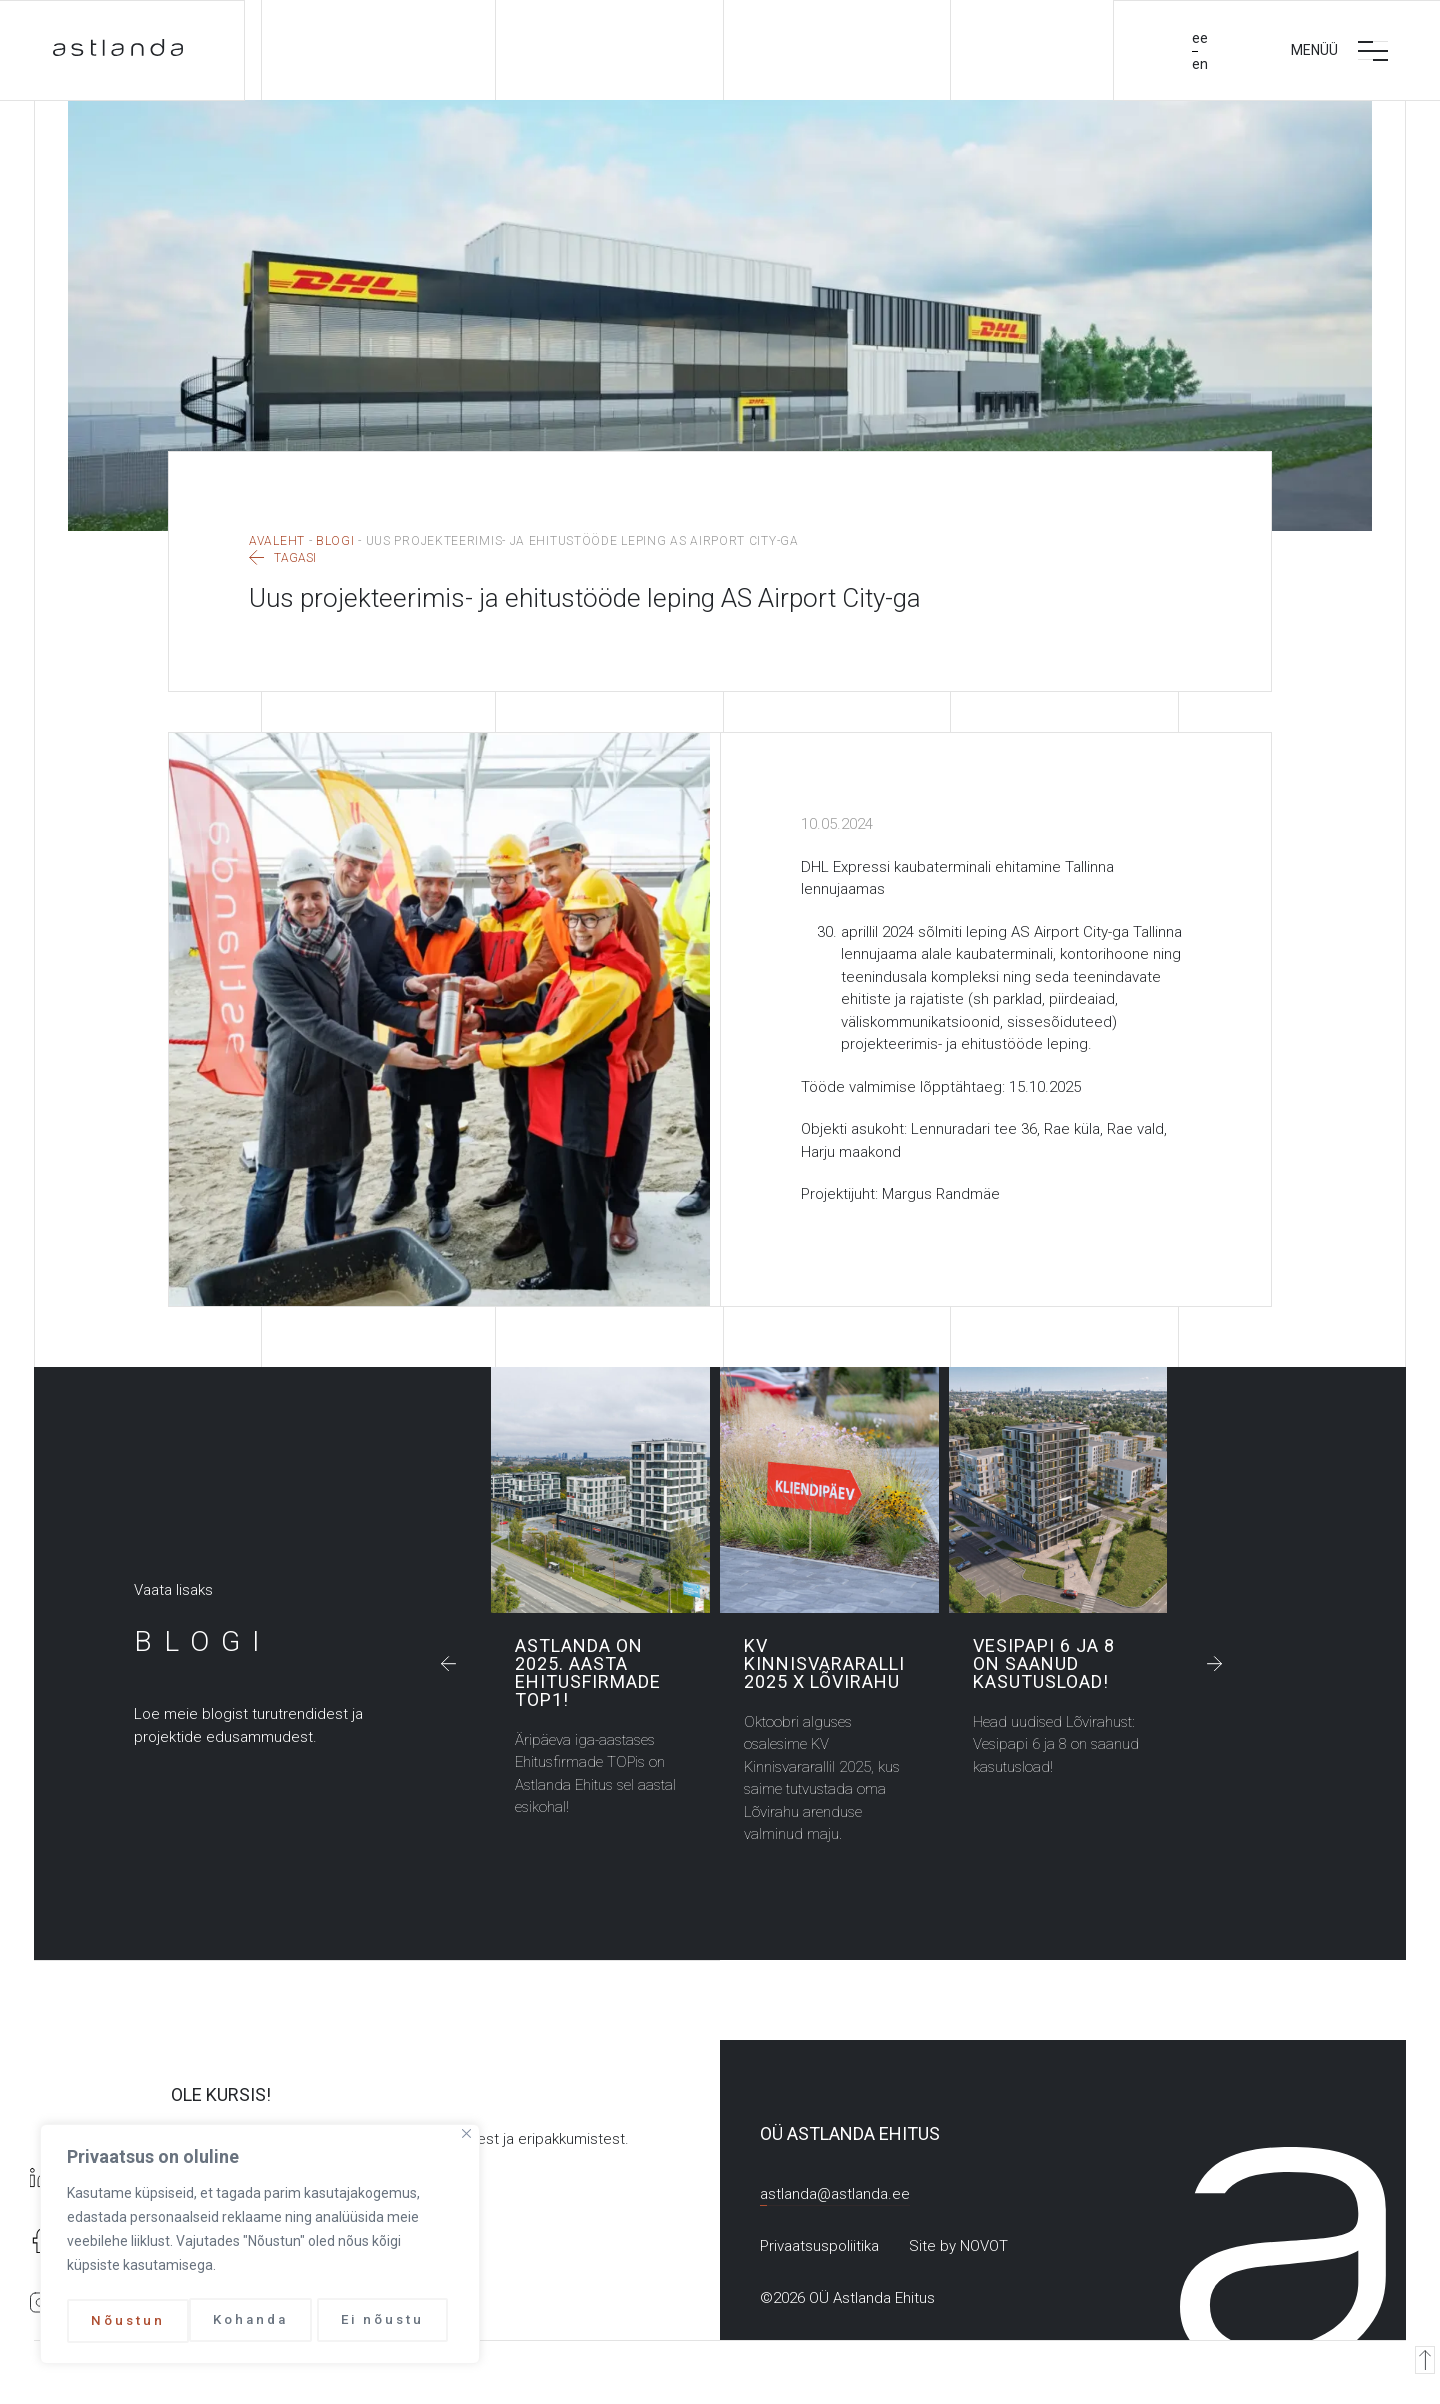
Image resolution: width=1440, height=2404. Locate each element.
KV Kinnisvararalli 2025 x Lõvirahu (829, 1494)
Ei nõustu (261, 2321)
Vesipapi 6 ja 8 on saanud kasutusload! (1058, 1494)
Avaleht (277, 545)
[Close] (466, 2139)
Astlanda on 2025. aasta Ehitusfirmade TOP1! (600, 1494)
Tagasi (282, 561)
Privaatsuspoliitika (819, 2249)
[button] (451, 1667)
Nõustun (394, 2321)
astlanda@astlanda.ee (835, 2197)
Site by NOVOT (958, 2249)
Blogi (335, 545)
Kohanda (128, 2321)
